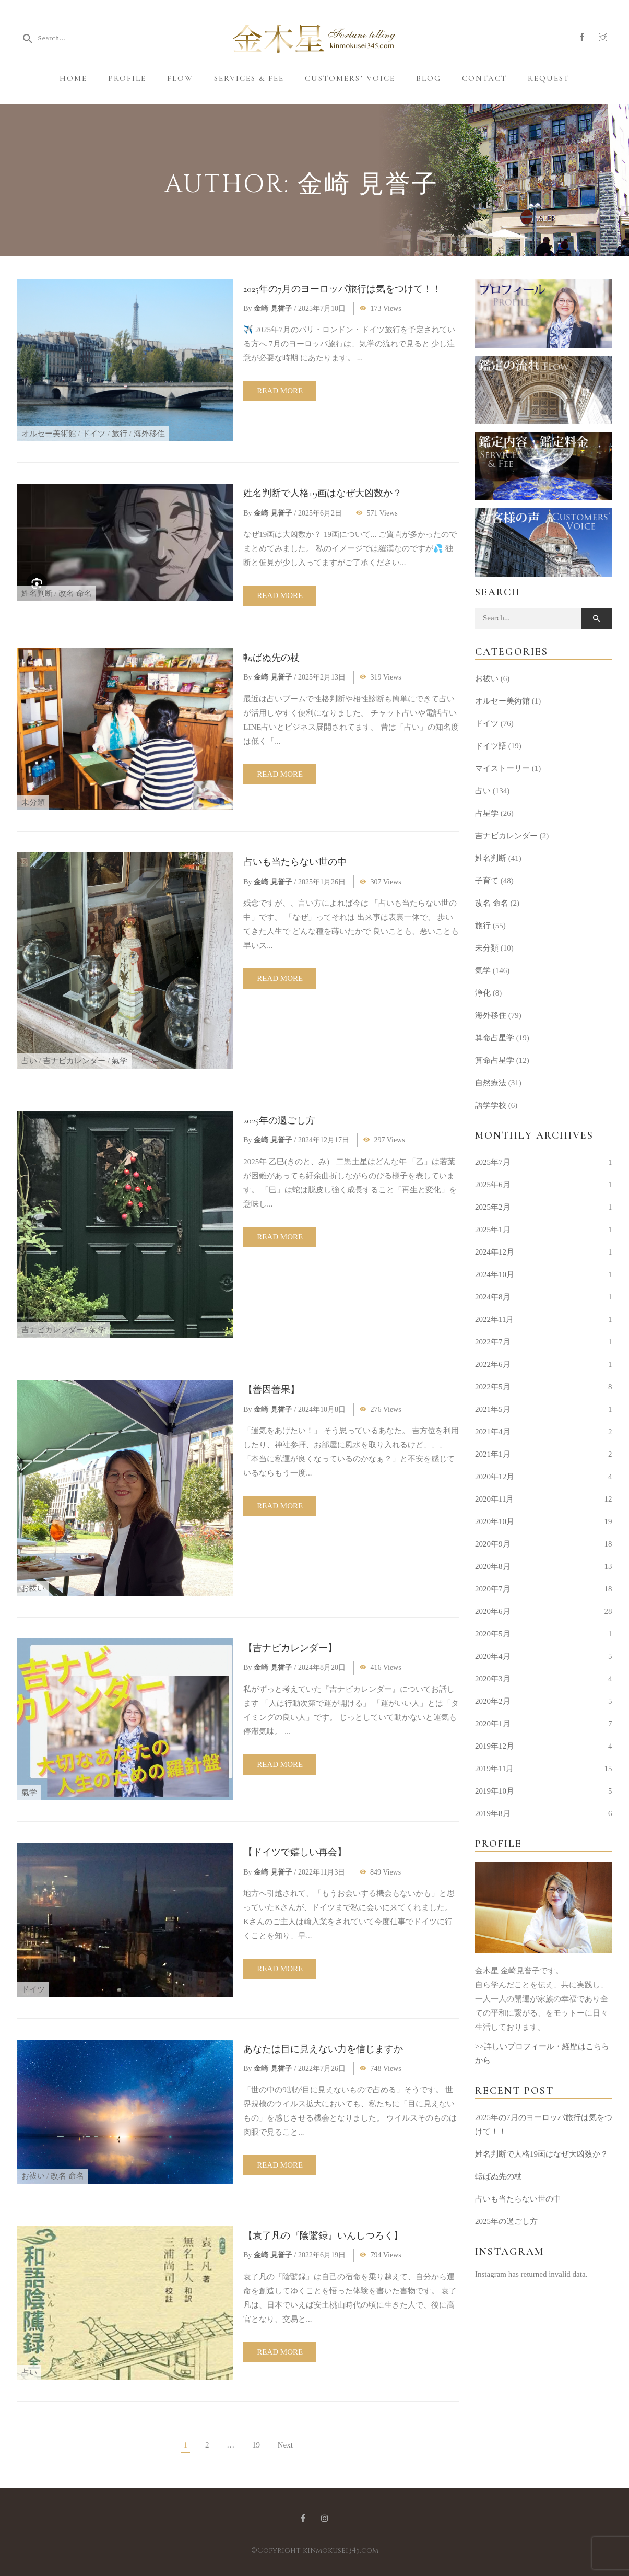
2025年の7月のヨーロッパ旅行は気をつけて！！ (342, 289)
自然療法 (490, 1083)
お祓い (33, 1588)
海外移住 (149, 433)
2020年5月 (493, 1634)
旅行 (119, 433)
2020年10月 (494, 1521)
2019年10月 (494, 1791)
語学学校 (490, 1105)
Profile (127, 78)
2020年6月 (493, 1611)
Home (73, 78)
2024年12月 (494, 1252)
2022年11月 (494, 1319)
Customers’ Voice (350, 78)
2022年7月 (493, 1342)
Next (285, 2445)
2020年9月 (493, 1544)
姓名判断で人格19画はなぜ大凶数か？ (322, 493)
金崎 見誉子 (273, 308)
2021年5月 (493, 1409)
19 (256, 2445)
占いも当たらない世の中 (295, 862)
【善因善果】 (271, 1389)
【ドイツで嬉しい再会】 (295, 1852)
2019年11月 (494, 1768)
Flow (180, 78)
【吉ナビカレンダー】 (290, 1648)
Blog (428, 78)
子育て (487, 880)
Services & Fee (249, 78)
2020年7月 (493, 1589)
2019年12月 (494, 1746)
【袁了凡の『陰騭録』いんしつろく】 (323, 2235)
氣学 (119, 1061)
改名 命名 (75, 593)
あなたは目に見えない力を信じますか (323, 2049)
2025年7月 (493, 1162)
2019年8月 (493, 1813)
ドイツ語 (490, 746)
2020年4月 (493, 1656)
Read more (280, 391)
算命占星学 (494, 1038)
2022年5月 (493, 1387)
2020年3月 (493, 1679)
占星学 (487, 813)
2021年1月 (493, 1454)
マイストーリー (502, 768)
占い (29, 1061)
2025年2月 (493, 1207)
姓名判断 (37, 593)
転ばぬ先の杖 (271, 657)
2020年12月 (494, 1476)
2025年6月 (493, 1184)
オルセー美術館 (48, 433)
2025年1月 (493, 1229)
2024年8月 (493, 1297)
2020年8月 (493, 1566)
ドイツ (93, 433)
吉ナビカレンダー (74, 1061)
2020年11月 (494, 1499)
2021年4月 (493, 1431)
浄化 (483, 993)
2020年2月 (493, 1701)
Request (548, 78)
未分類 (33, 802)
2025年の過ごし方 (279, 1120)
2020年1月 (493, 1723)
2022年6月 (493, 1364)
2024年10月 (494, 1274)
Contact (484, 78)
